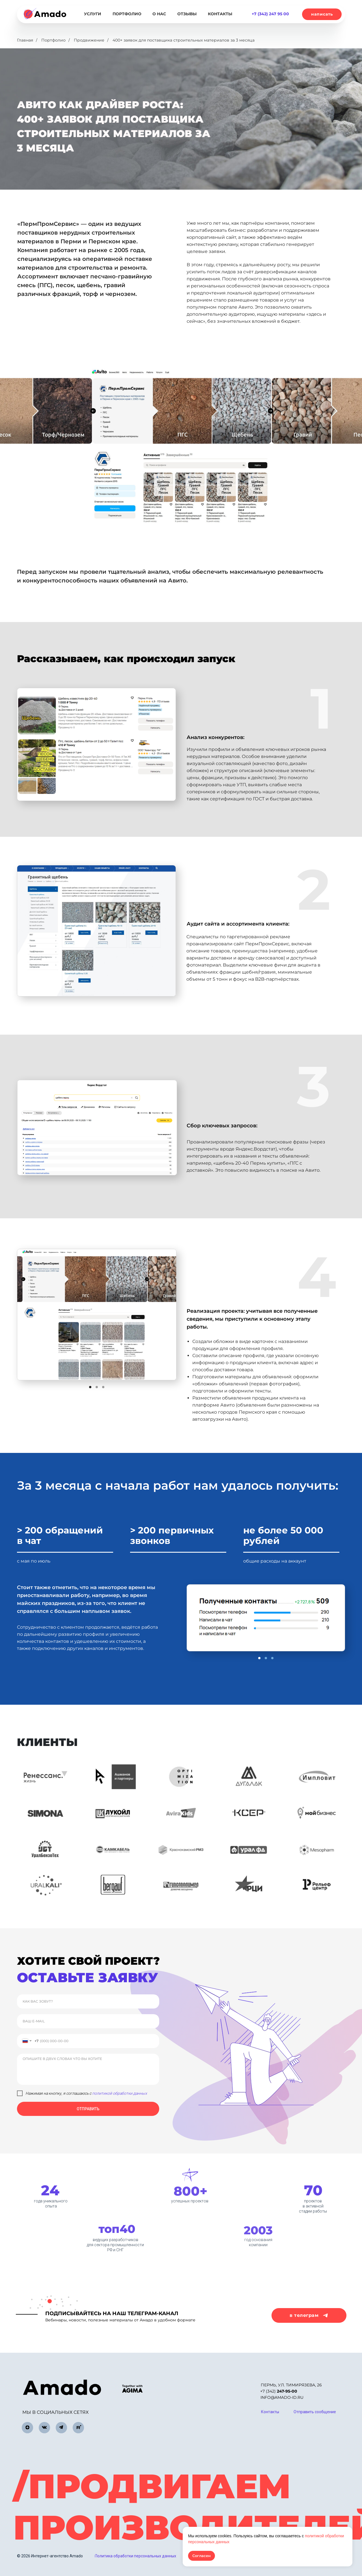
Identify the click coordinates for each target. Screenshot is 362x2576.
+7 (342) (278, 2391)
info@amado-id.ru (281, 2397)
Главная (25, 40)
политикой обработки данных (119, 2093)
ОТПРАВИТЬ (88, 2109)
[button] (322, 14)
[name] (88, 2001)
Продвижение (89, 40)
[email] (88, 2021)
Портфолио (53, 40)
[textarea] (88, 2069)
